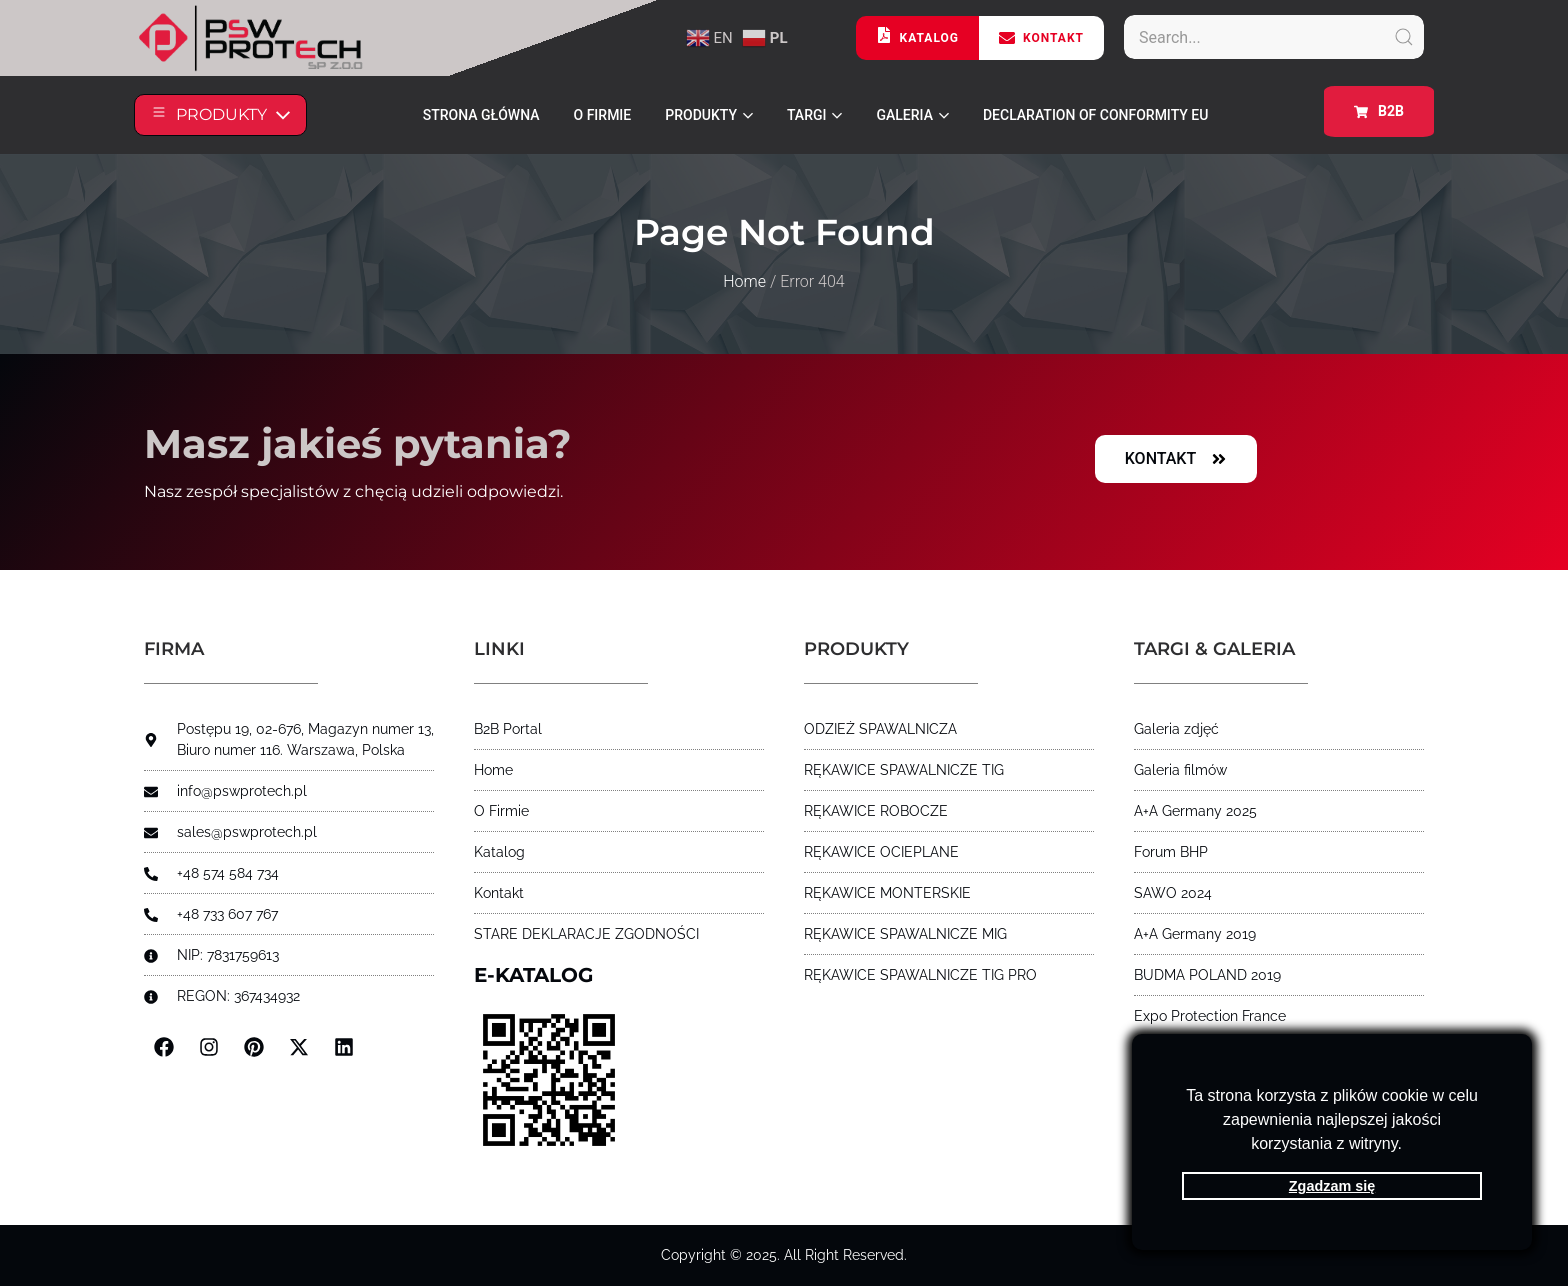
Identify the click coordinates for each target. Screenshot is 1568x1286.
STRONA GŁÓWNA (481, 115)
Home (744, 281)
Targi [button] (814, 115)
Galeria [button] (912, 115)
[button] (1409, 1146)
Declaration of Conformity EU (1095, 115)
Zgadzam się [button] (1332, 1186)
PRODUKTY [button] (709, 115)
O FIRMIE (603, 115)
